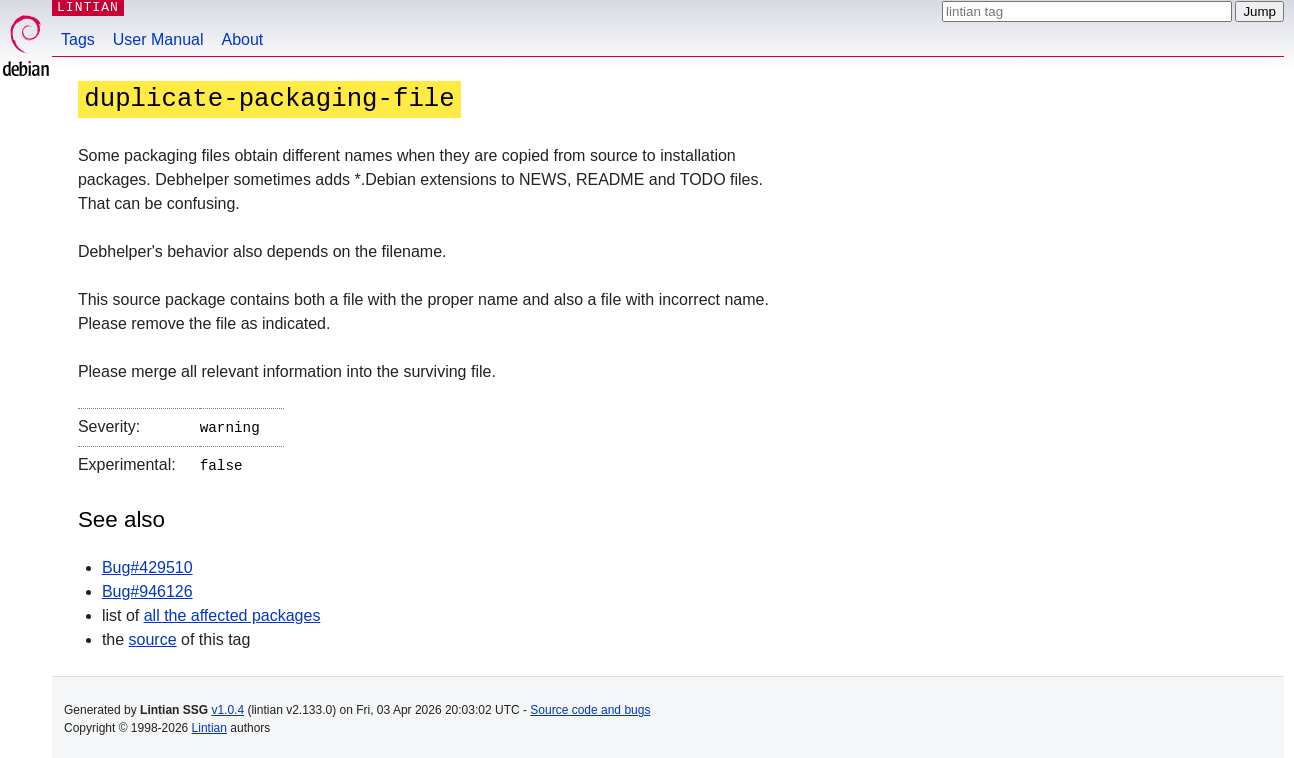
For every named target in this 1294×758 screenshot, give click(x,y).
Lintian (209, 724)
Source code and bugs (590, 706)
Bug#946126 (147, 587)
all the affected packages (232, 611)
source (153, 635)
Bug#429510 (147, 563)
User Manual (158, 39)
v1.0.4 (227, 706)
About (243, 39)
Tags (78, 39)
